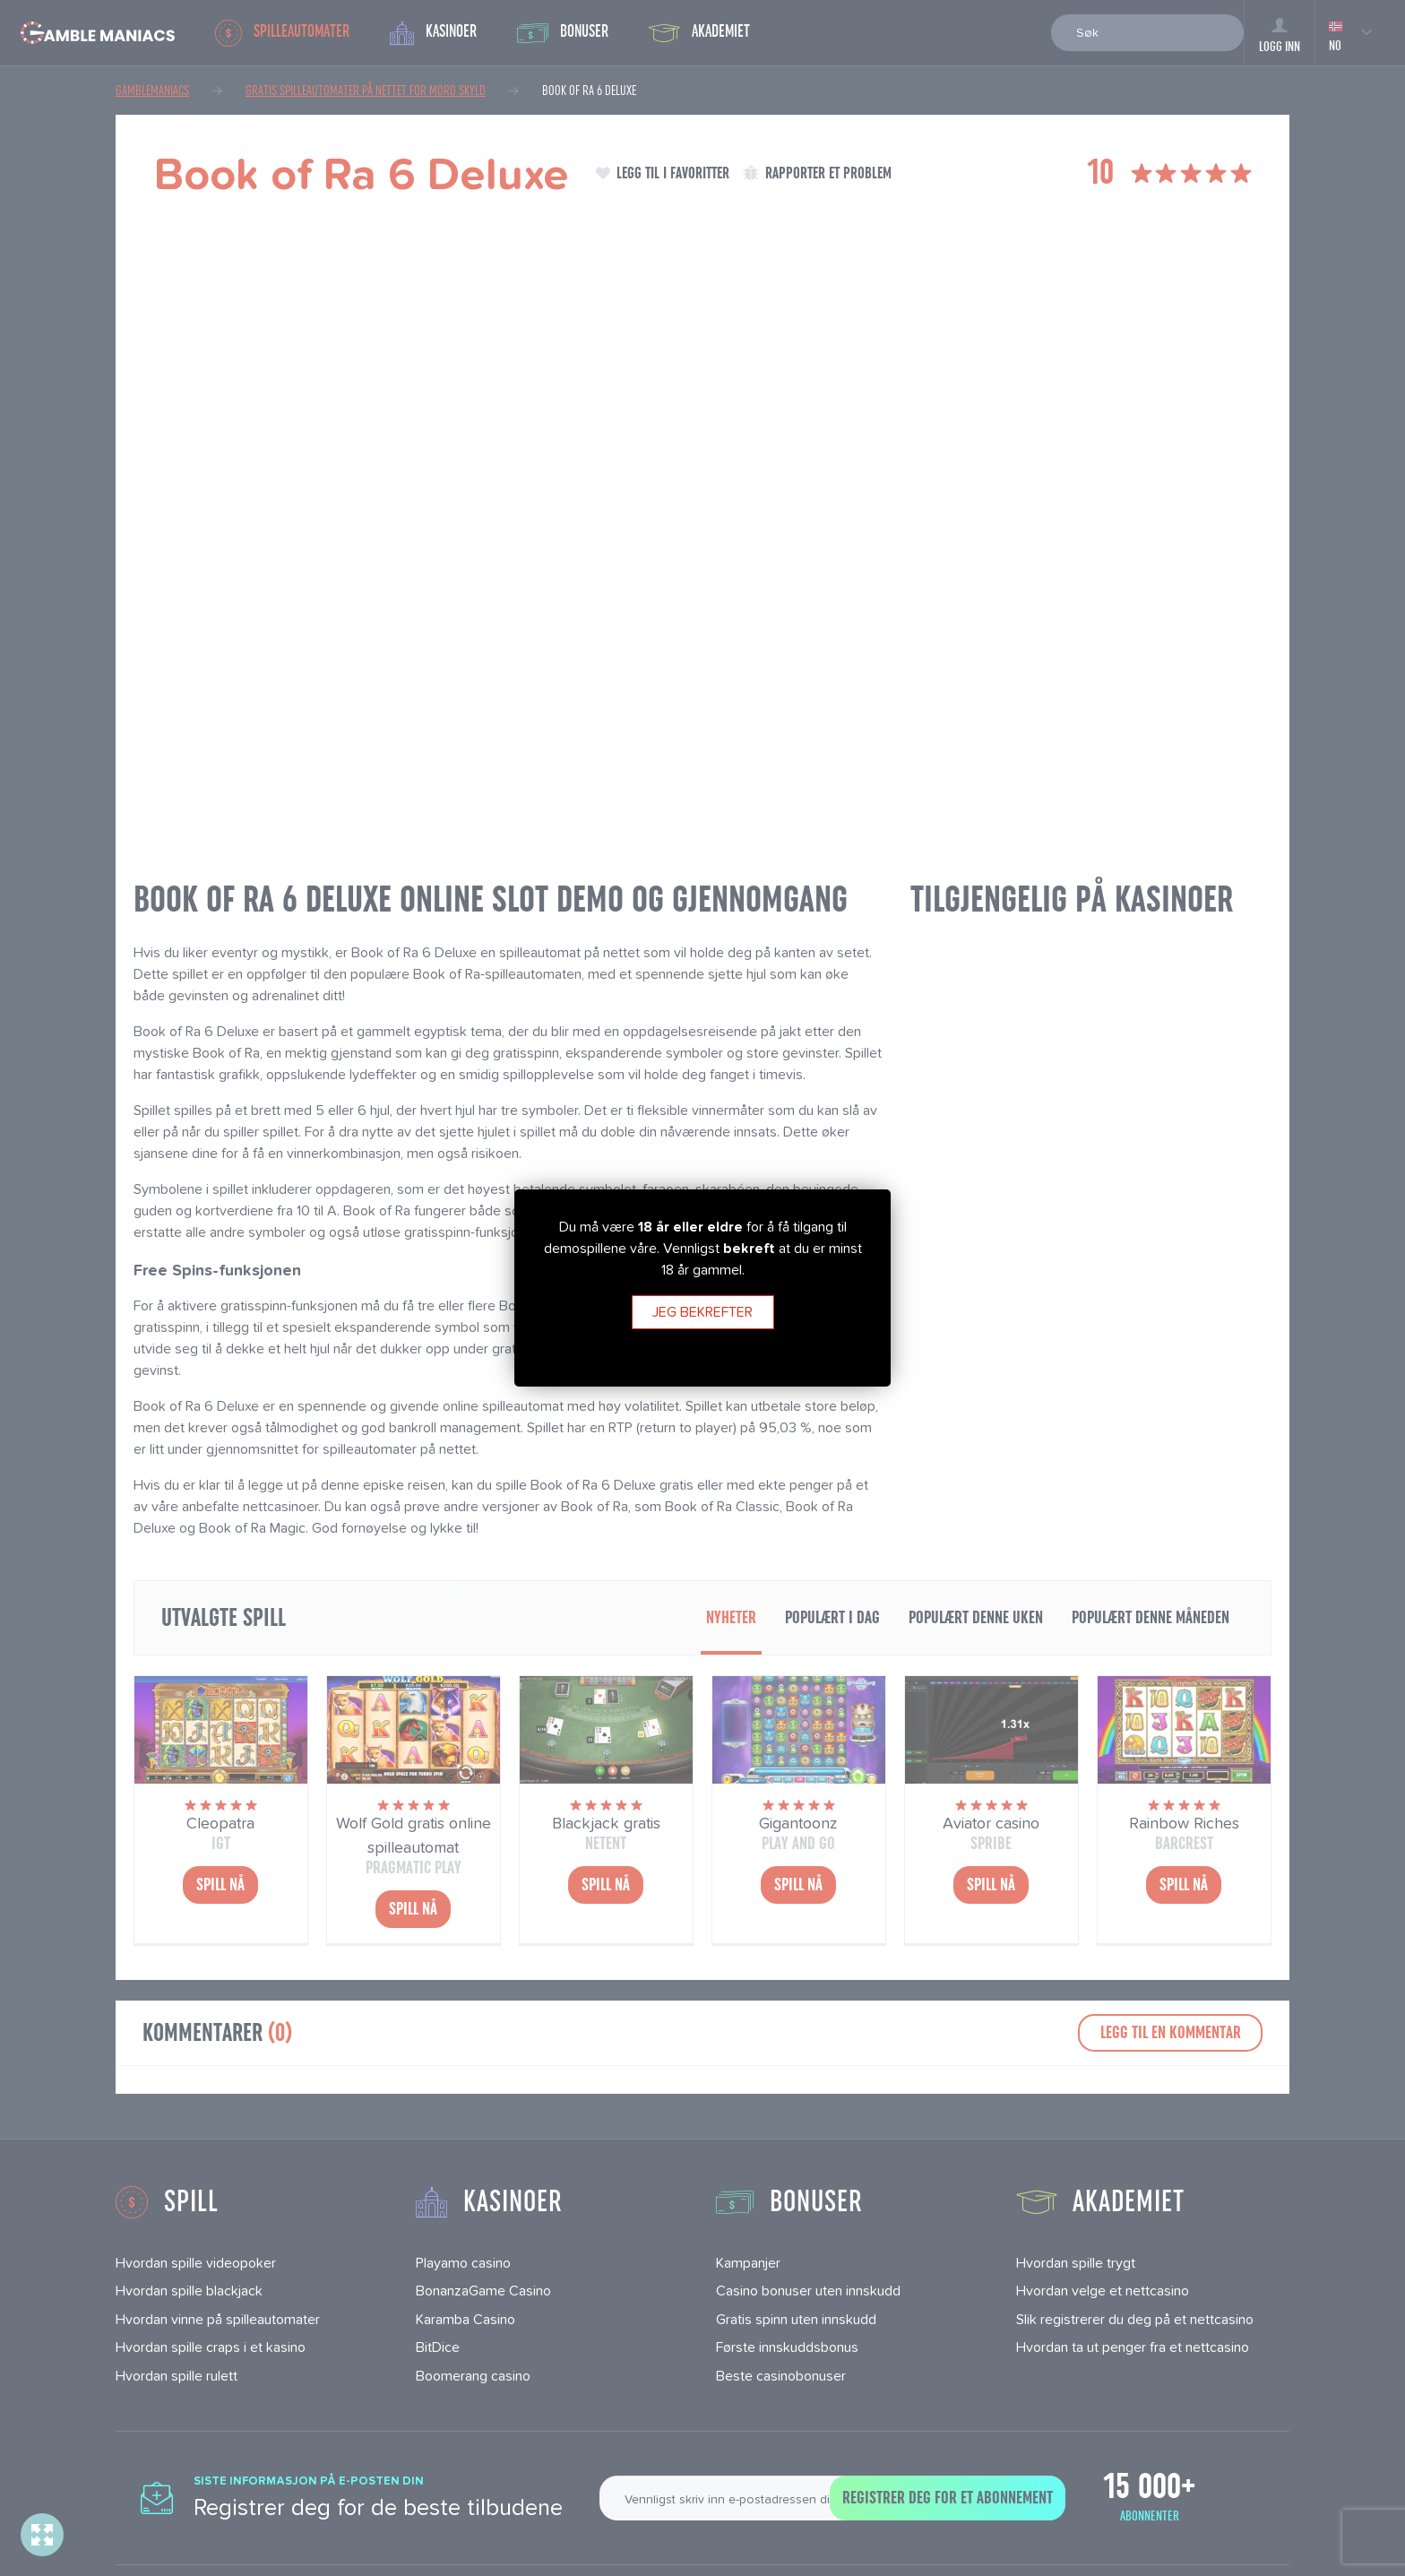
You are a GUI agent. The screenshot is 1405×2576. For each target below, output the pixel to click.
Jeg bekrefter (702, 1311)
